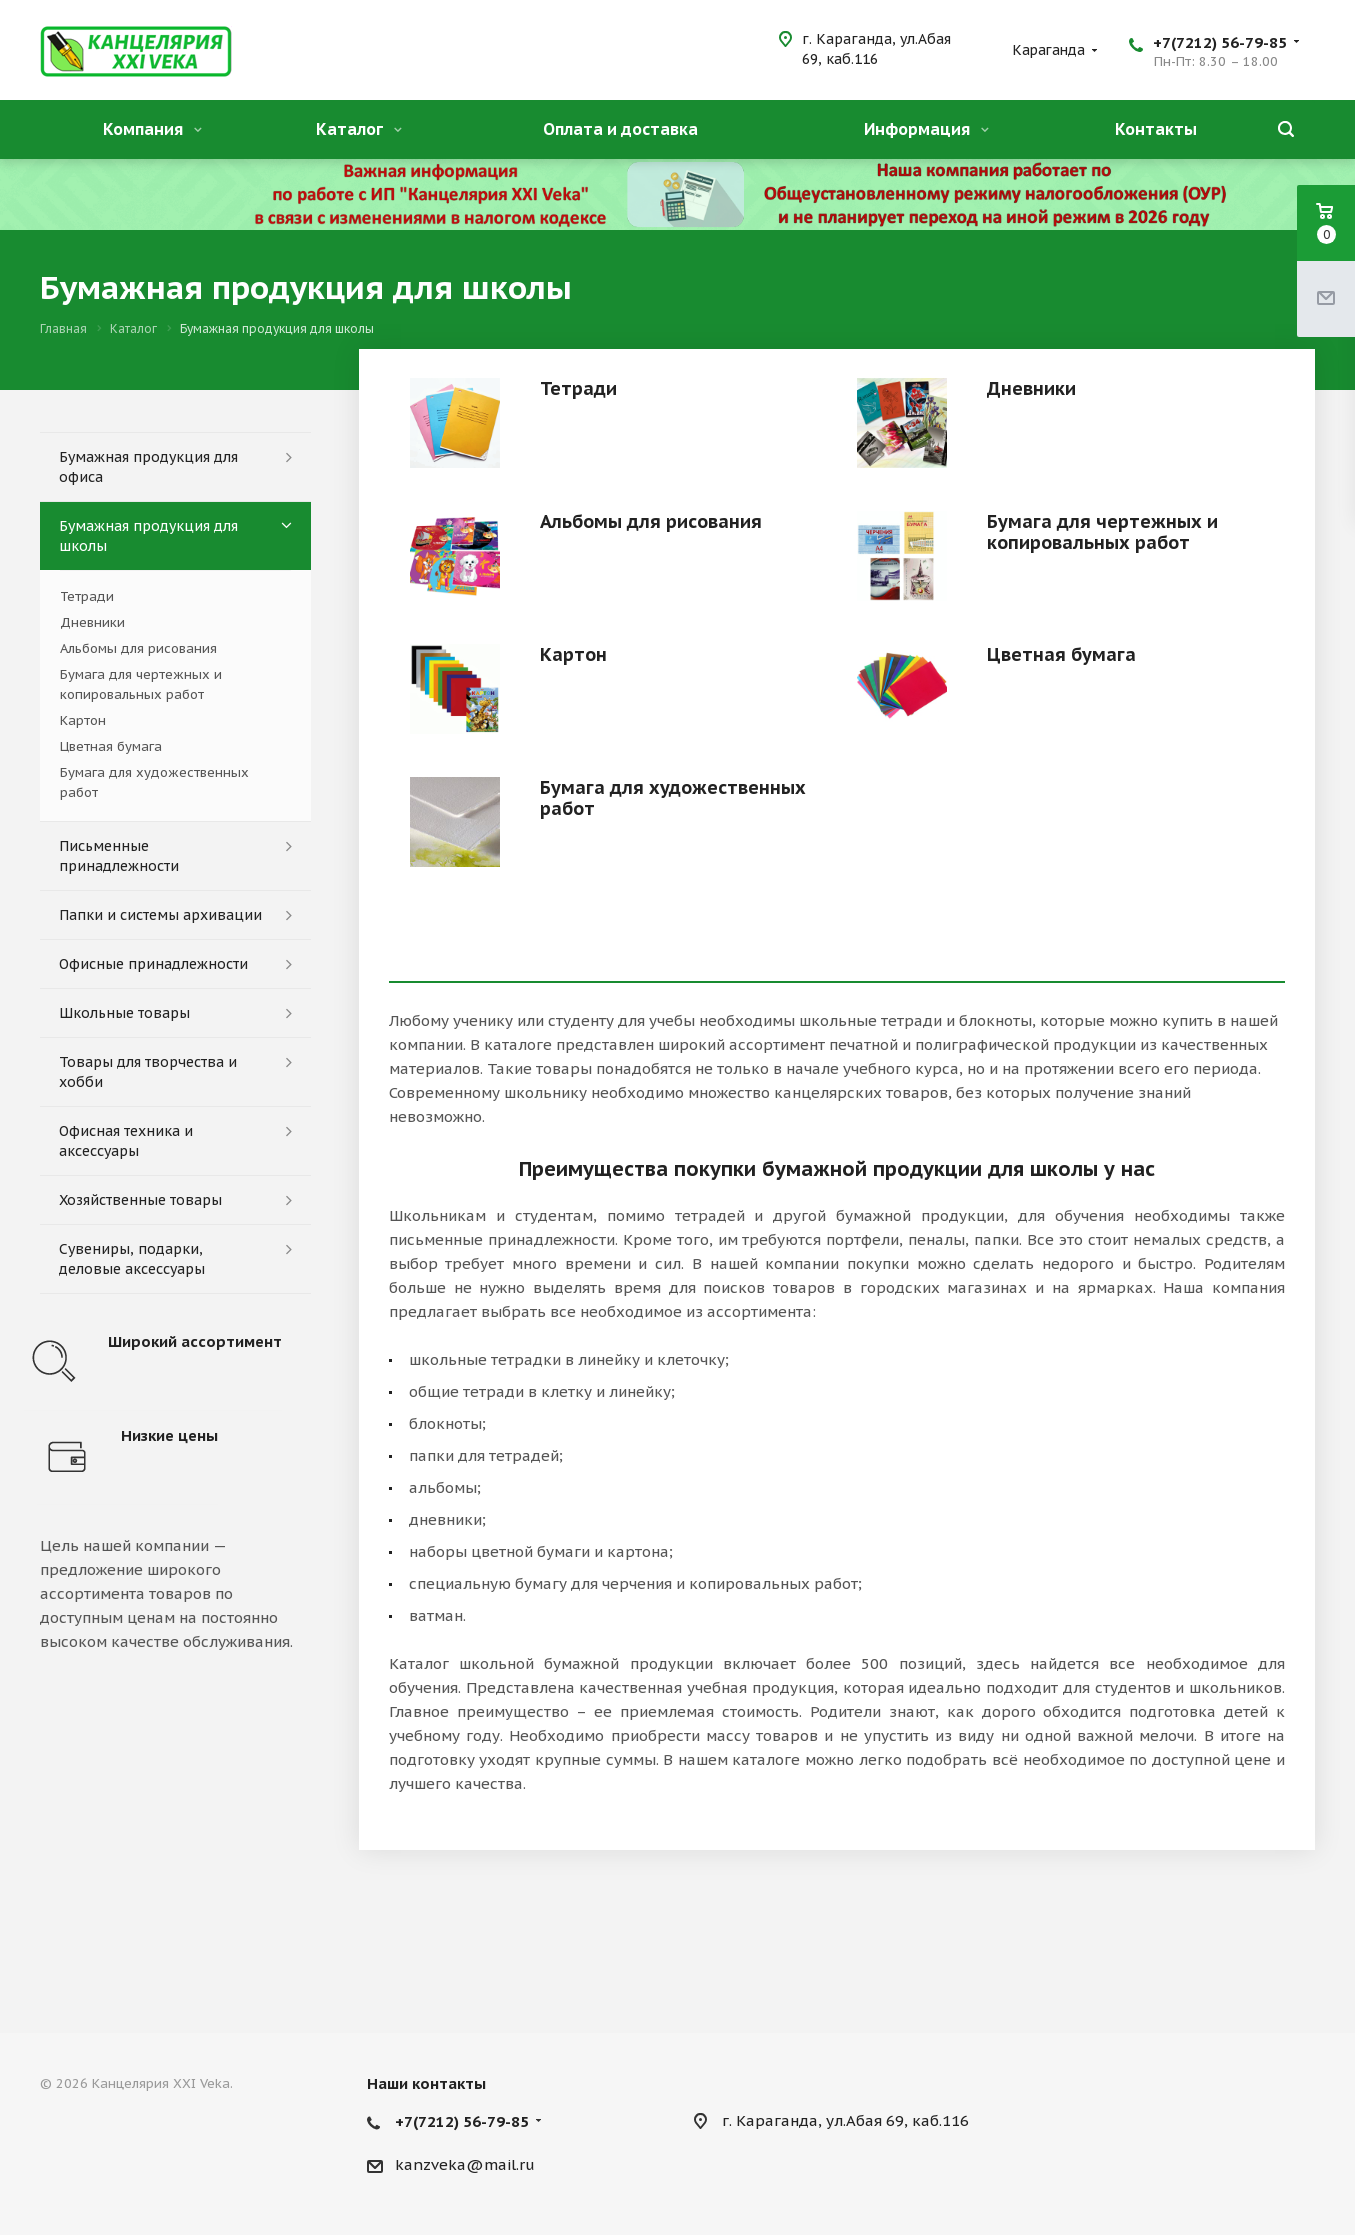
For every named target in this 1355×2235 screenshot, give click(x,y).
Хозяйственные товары (140, 1200)
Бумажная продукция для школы (148, 536)
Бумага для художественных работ (673, 798)
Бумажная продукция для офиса (148, 467)
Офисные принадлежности (153, 964)
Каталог (359, 129)
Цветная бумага (1061, 654)
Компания (152, 129)
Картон (573, 654)
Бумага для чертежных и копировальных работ (1102, 532)
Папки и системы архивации (160, 915)
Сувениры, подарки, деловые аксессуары (132, 1259)
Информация (926, 129)
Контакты (1156, 129)
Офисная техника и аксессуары (126, 1141)
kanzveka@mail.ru (465, 2164)
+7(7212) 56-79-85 (1220, 42)
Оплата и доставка (620, 129)
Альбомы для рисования (651, 521)
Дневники (1031, 388)
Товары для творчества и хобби (148, 1072)
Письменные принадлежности (119, 856)
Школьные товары (124, 1013)
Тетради (578, 388)
